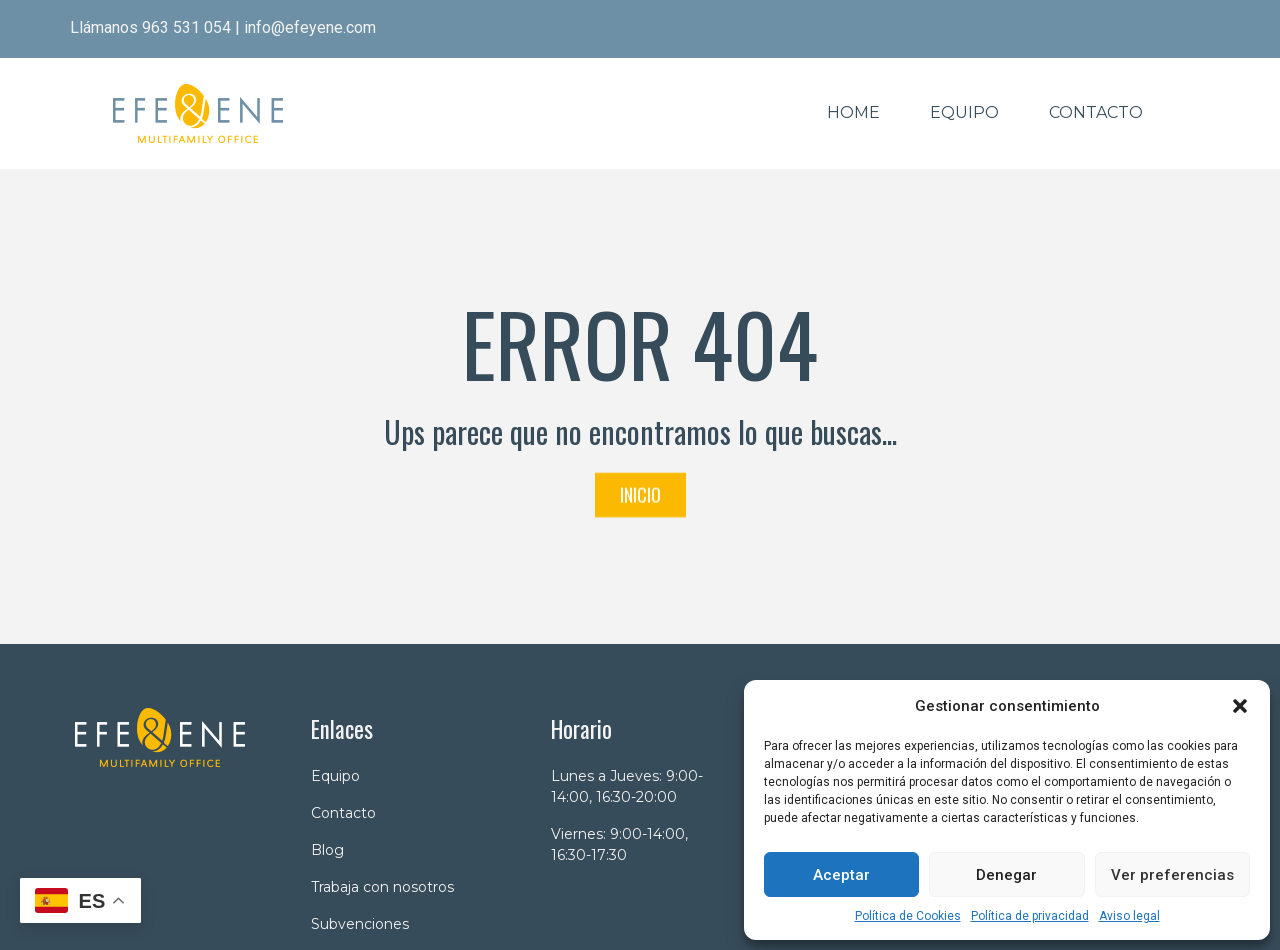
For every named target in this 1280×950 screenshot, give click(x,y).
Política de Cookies (908, 916)
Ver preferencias (1172, 875)
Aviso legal (1129, 916)
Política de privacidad (1030, 916)
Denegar (1006, 875)
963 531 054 (186, 27)
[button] (1240, 706)
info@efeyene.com (310, 27)
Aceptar (841, 875)
